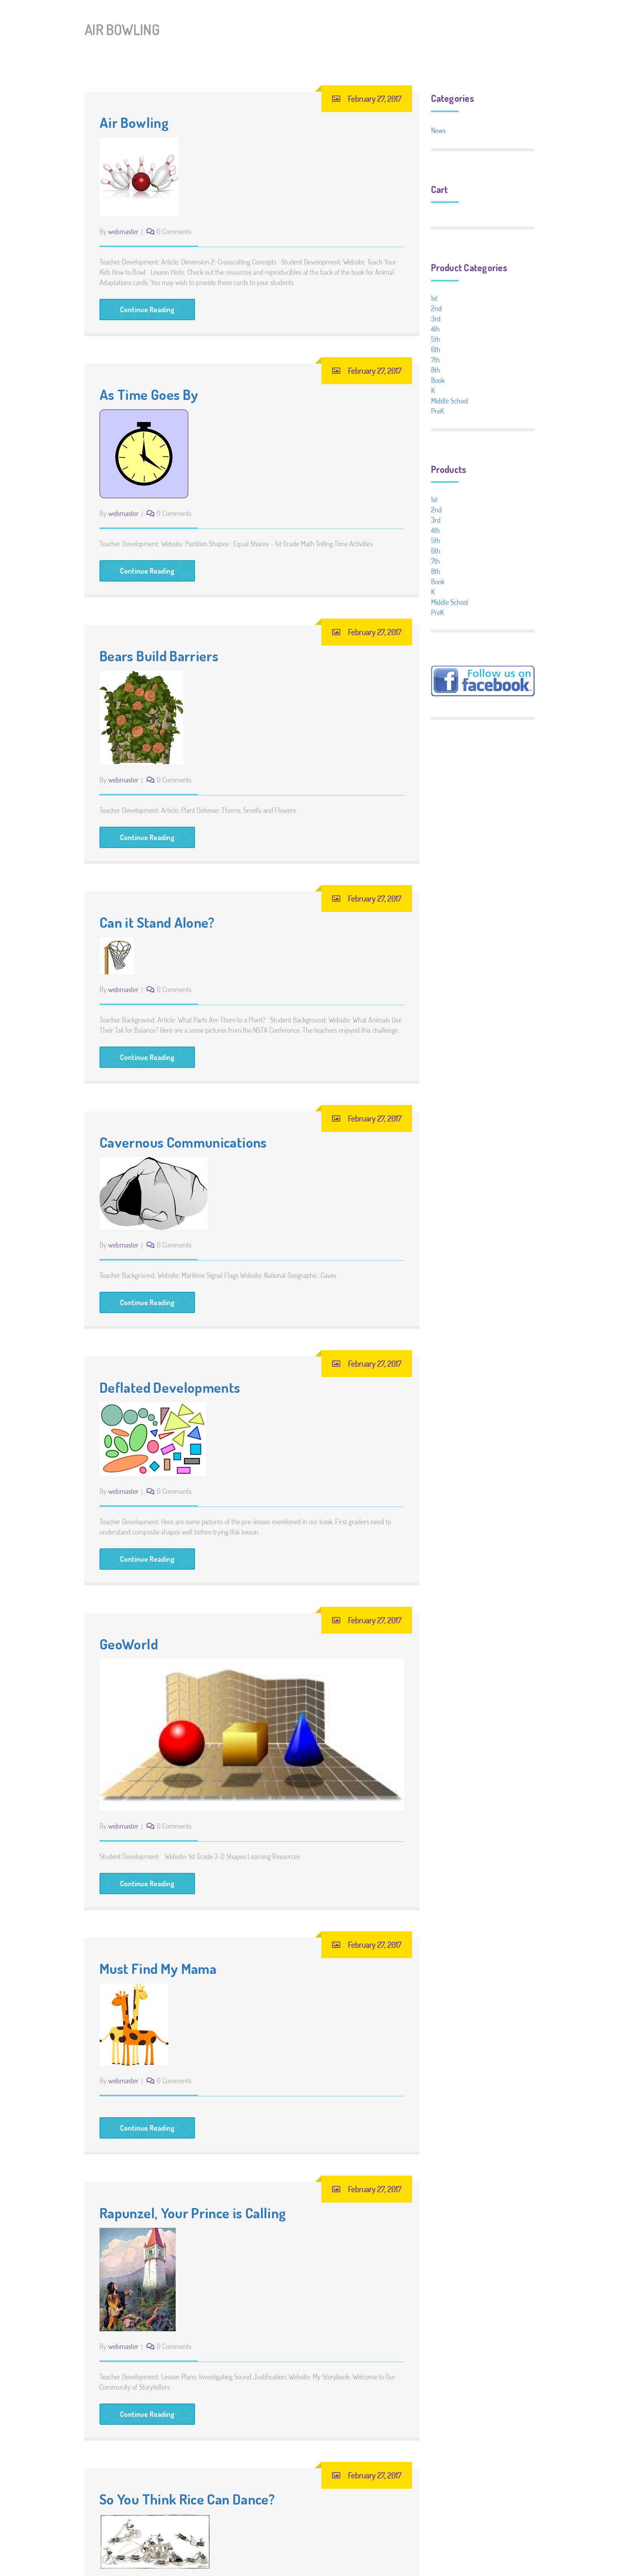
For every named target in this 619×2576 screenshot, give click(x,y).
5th (435, 339)
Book (438, 380)
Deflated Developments (169, 1387)
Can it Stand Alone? (157, 922)
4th (435, 329)
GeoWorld (128, 1644)
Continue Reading (147, 309)
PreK (437, 411)
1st (434, 298)
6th (435, 349)
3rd (436, 318)
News (438, 130)
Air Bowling (134, 122)
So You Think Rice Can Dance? (187, 2499)
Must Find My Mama (157, 1968)
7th (435, 359)
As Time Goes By (148, 394)
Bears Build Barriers (158, 656)
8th (435, 370)
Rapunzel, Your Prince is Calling (192, 2213)
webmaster (123, 231)
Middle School (449, 400)
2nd (436, 308)
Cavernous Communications (183, 1142)
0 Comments (174, 231)
